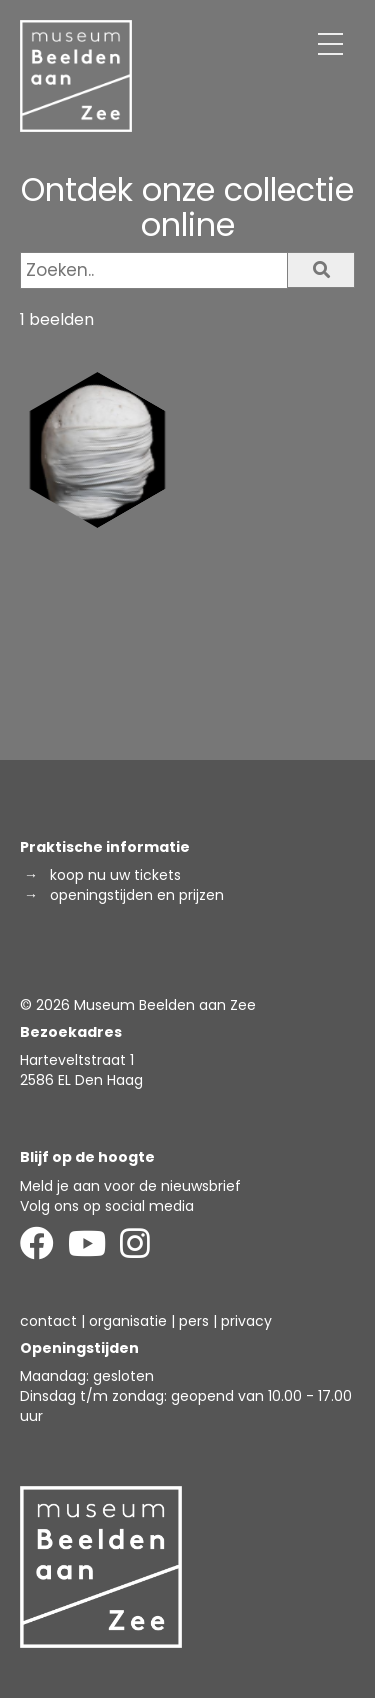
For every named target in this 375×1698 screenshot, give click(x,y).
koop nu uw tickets (115, 875)
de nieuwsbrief (190, 1186)
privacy (246, 1321)
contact (48, 1321)
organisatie (128, 1321)
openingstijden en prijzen (137, 895)
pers (194, 1321)
